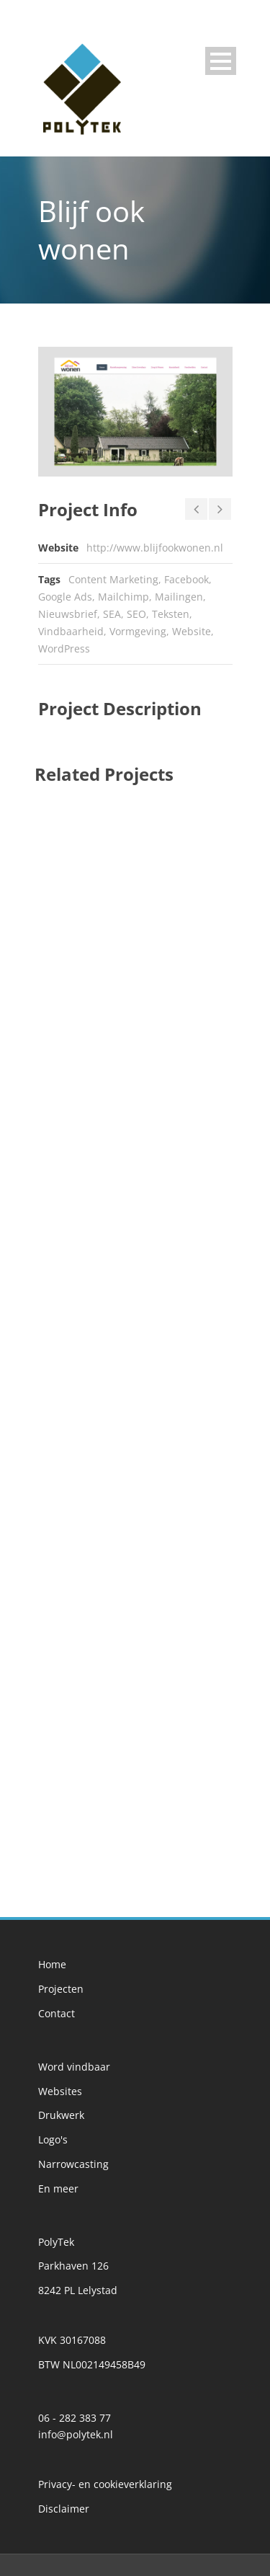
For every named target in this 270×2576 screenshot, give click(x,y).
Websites (60, 2091)
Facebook (186, 579)
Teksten (170, 614)
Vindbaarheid (71, 631)
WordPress (64, 648)
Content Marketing (113, 579)
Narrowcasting (73, 2164)
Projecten (61, 1989)
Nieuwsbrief (67, 614)
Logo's (53, 2139)
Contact (56, 2013)
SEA (112, 614)
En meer (58, 2188)
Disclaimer (63, 2508)
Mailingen (179, 596)
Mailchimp (123, 596)
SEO (136, 614)
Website (191, 631)
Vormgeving (137, 631)
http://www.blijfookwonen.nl (154, 547)
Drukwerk (61, 2115)
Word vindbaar (74, 2066)
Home (52, 1964)
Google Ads (65, 596)
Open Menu (220, 61)
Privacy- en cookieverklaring (105, 2484)
